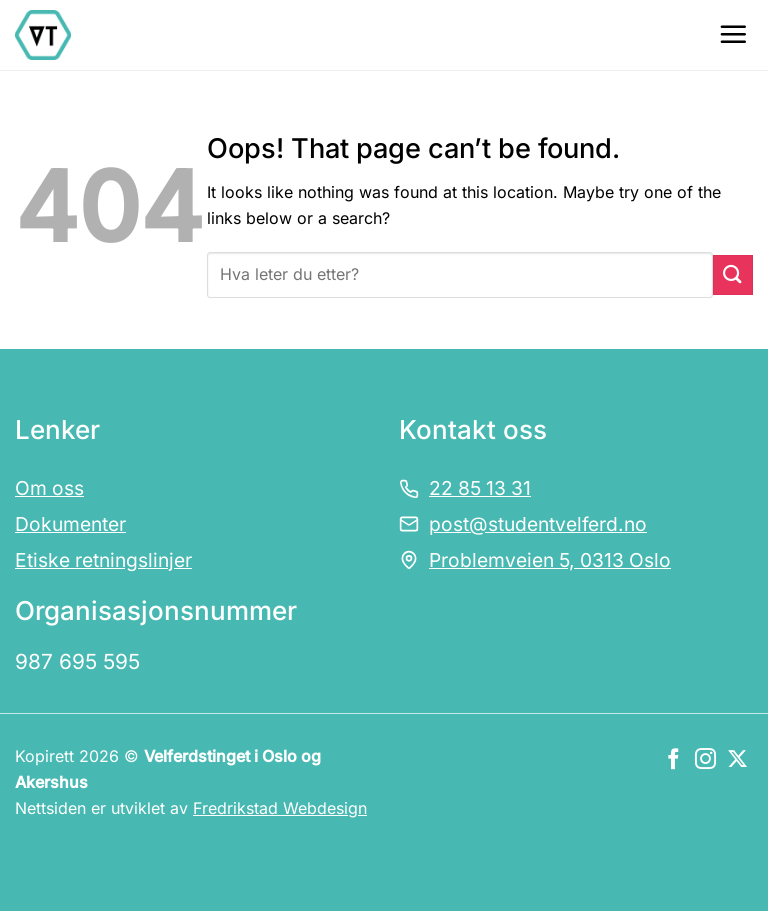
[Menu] (733, 34)
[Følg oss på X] (737, 760)
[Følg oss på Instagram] (705, 760)
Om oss (49, 488)
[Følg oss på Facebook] (673, 760)
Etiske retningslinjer (103, 560)
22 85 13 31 (480, 488)
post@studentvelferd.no (538, 524)
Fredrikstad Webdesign (280, 808)
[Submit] (733, 274)
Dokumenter (70, 524)
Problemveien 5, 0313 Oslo (550, 560)
